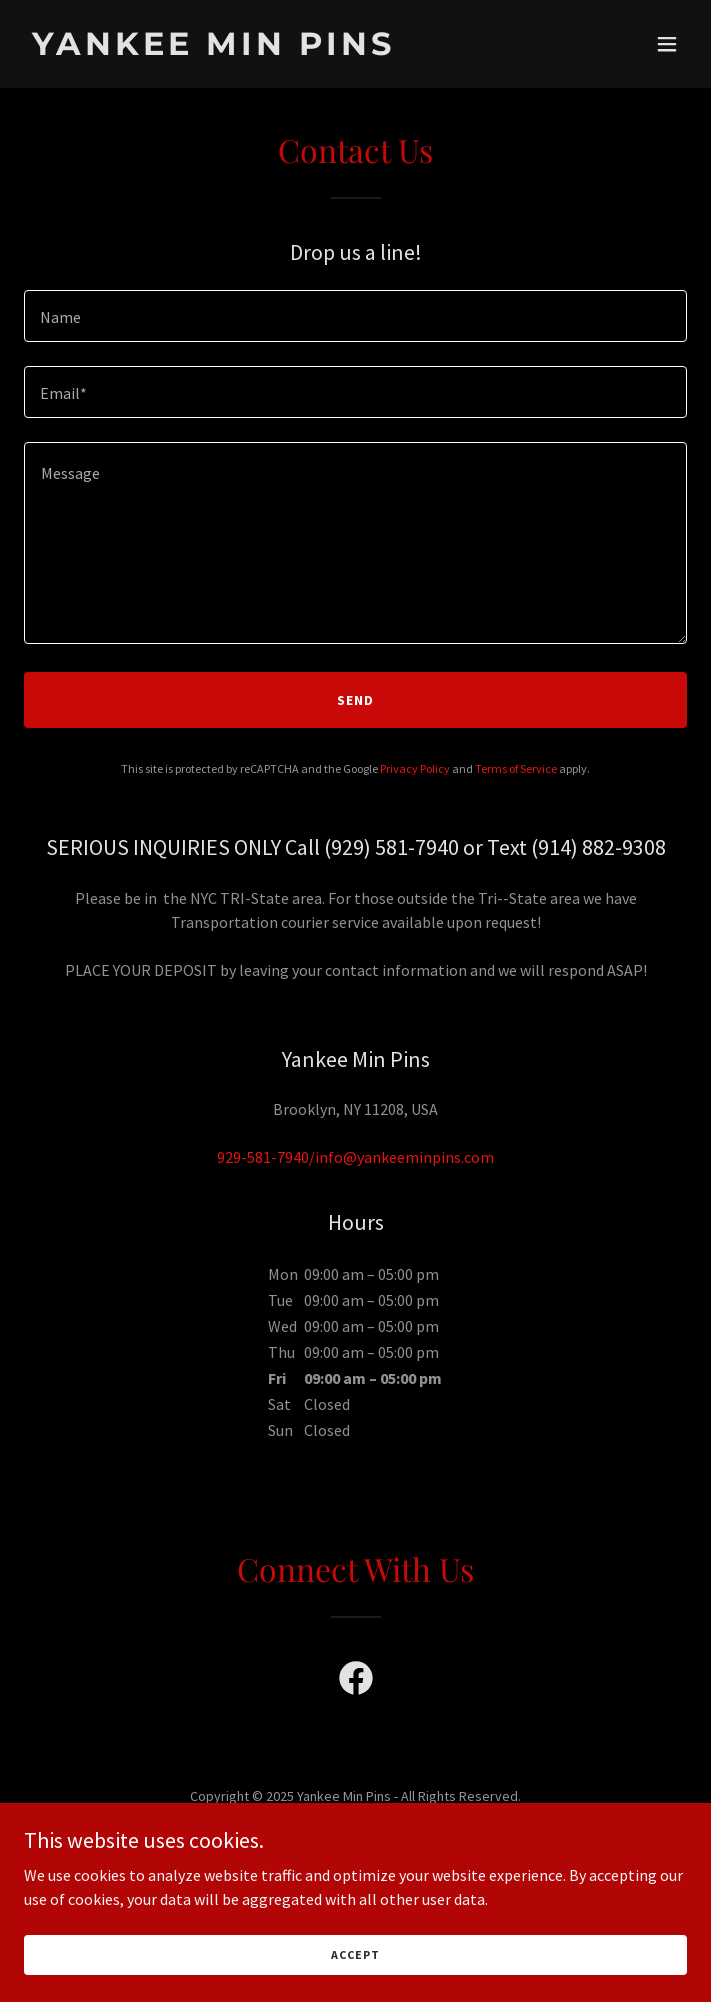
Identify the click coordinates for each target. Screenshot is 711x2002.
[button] (667, 44)
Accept (355, 1954)
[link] (256, 49)
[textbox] (355, 316)
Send (355, 700)
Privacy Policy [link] (415, 768)
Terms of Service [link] (516, 768)
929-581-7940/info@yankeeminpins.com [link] (355, 1157)
